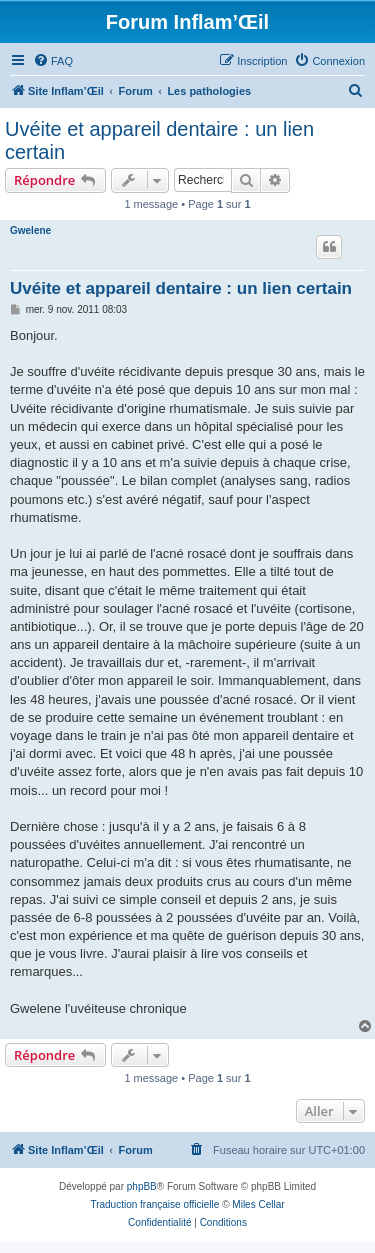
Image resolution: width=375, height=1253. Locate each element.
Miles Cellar (258, 1204)
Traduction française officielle (154, 1204)
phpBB (142, 1186)
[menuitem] (53, 61)
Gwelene (30, 230)
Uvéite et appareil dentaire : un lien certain (159, 140)
